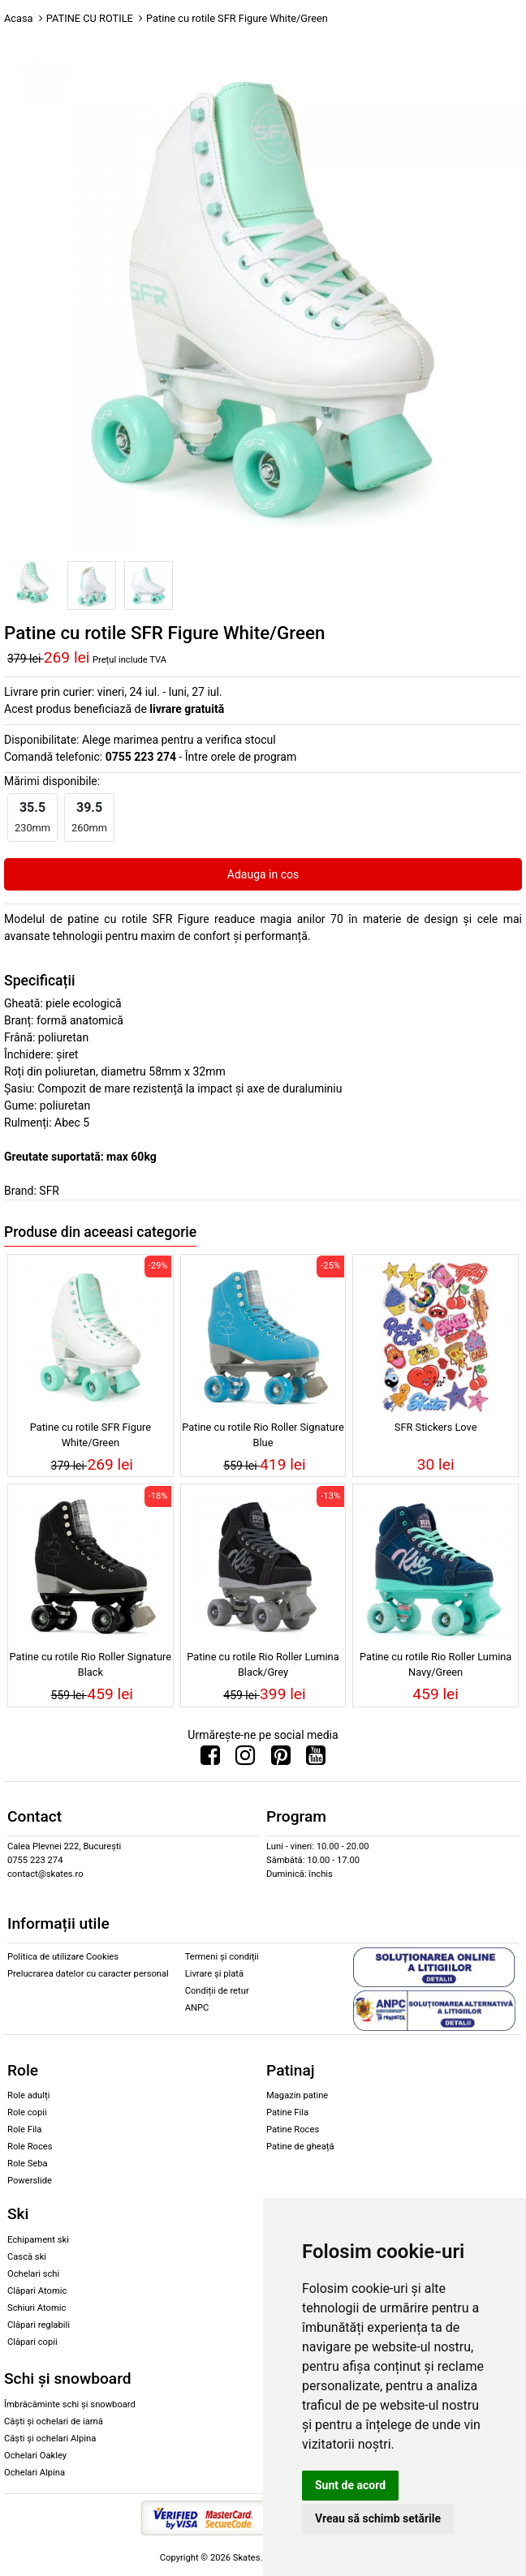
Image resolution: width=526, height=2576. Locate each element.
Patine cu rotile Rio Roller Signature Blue (262, 1435)
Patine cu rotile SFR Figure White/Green (90, 1435)
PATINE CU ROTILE (89, 18)
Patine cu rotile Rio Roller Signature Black (90, 1664)
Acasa (18, 18)
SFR (49, 1190)
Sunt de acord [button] (350, 2485)
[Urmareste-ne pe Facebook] (210, 1759)
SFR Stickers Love (435, 1427)
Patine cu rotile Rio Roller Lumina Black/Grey (262, 1664)
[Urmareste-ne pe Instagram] (245, 1759)
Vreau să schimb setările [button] (378, 2518)
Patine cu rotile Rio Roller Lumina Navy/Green (435, 1664)
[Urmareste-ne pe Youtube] (316, 1759)
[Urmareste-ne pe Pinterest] (281, 1759)
